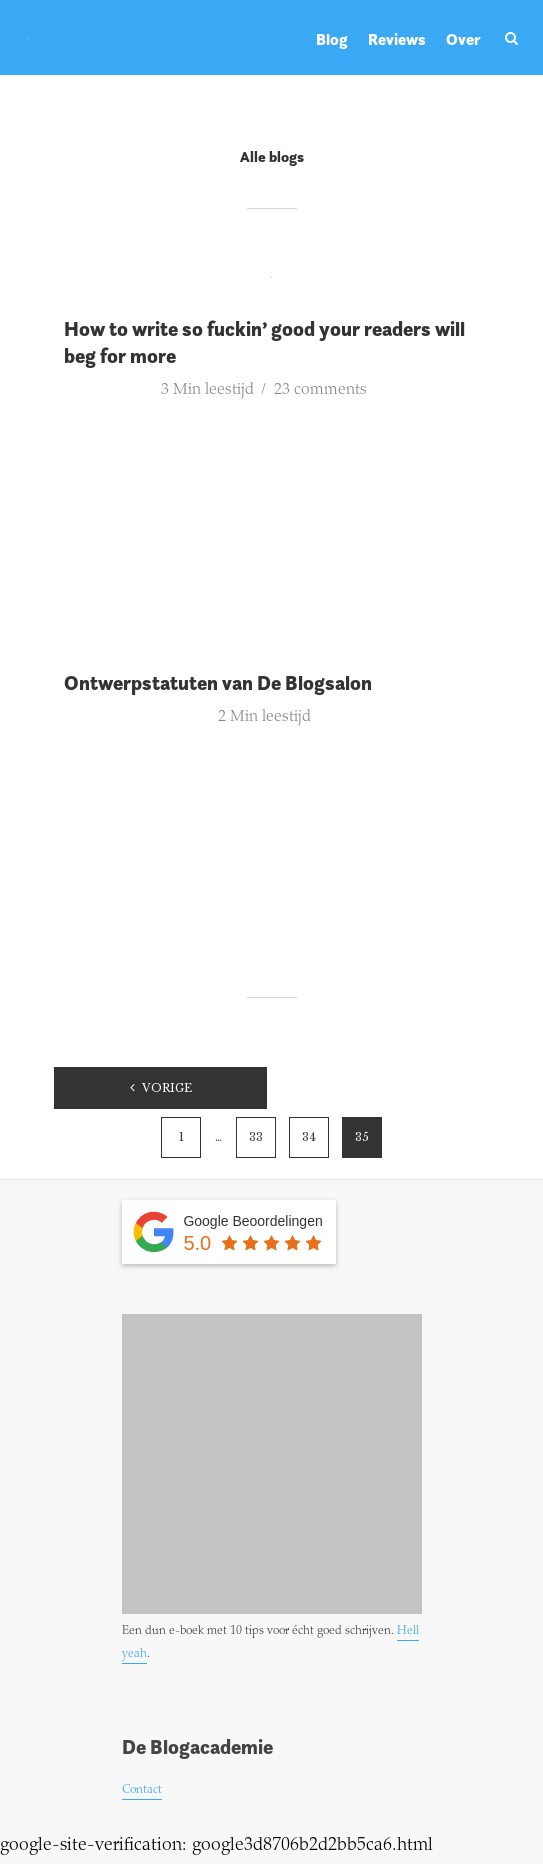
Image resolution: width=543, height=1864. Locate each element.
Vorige (167, 1088)
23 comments (320, 390)
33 (256, 1137)
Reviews (397, 39)
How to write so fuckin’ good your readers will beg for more (264, 342)
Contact (142, 1790)
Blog (332, 39)
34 (309, 1137)
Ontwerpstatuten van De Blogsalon (218, 683)
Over (463, 39)
